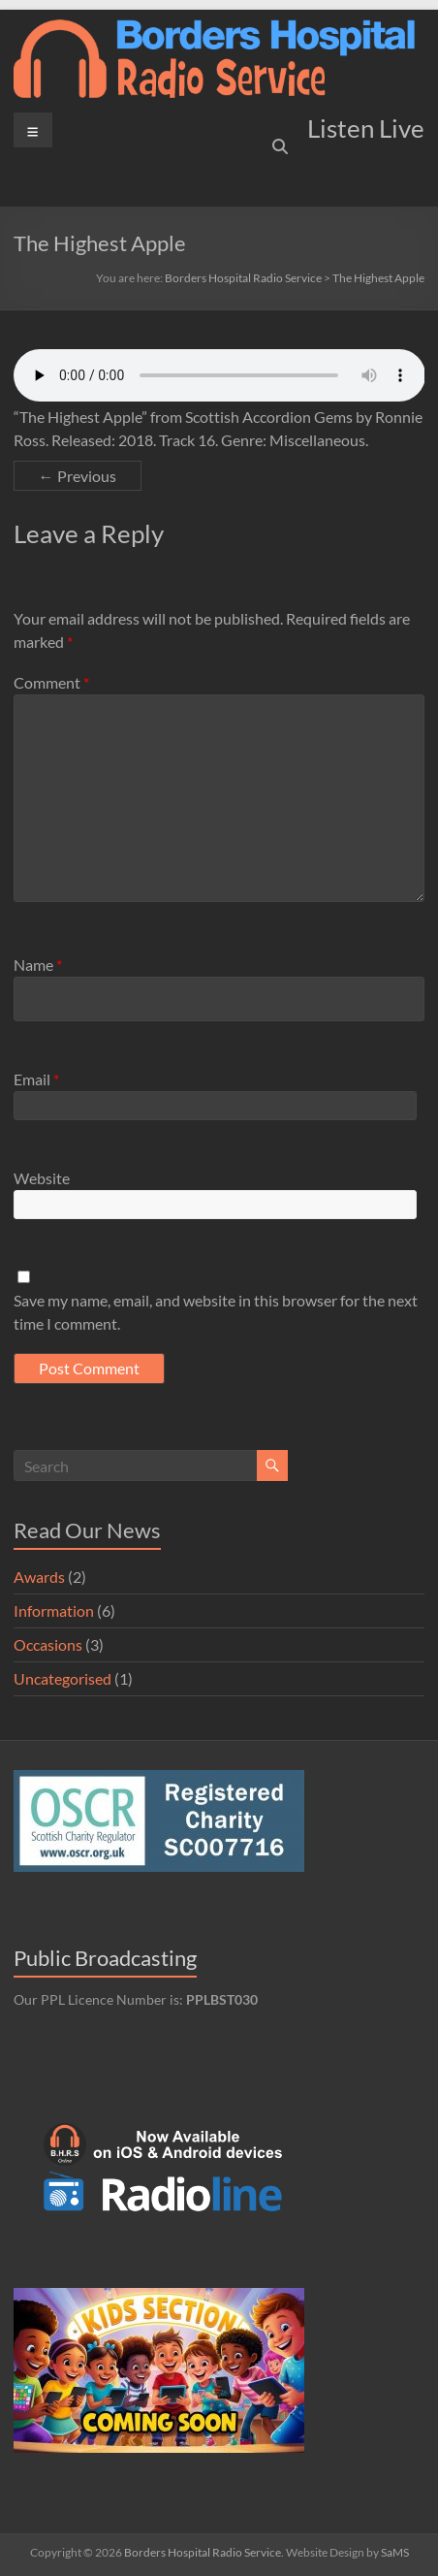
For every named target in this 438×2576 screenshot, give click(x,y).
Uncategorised (62, 1678)
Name (38, 964)
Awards (39, 1576)
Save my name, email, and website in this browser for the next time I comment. (216, 1312)
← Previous (77, 476)
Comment (51, 682)
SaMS (395, 2552)
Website (42, 1178)
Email (36, 1079)
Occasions (48, 1644)
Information (54, 1610)
